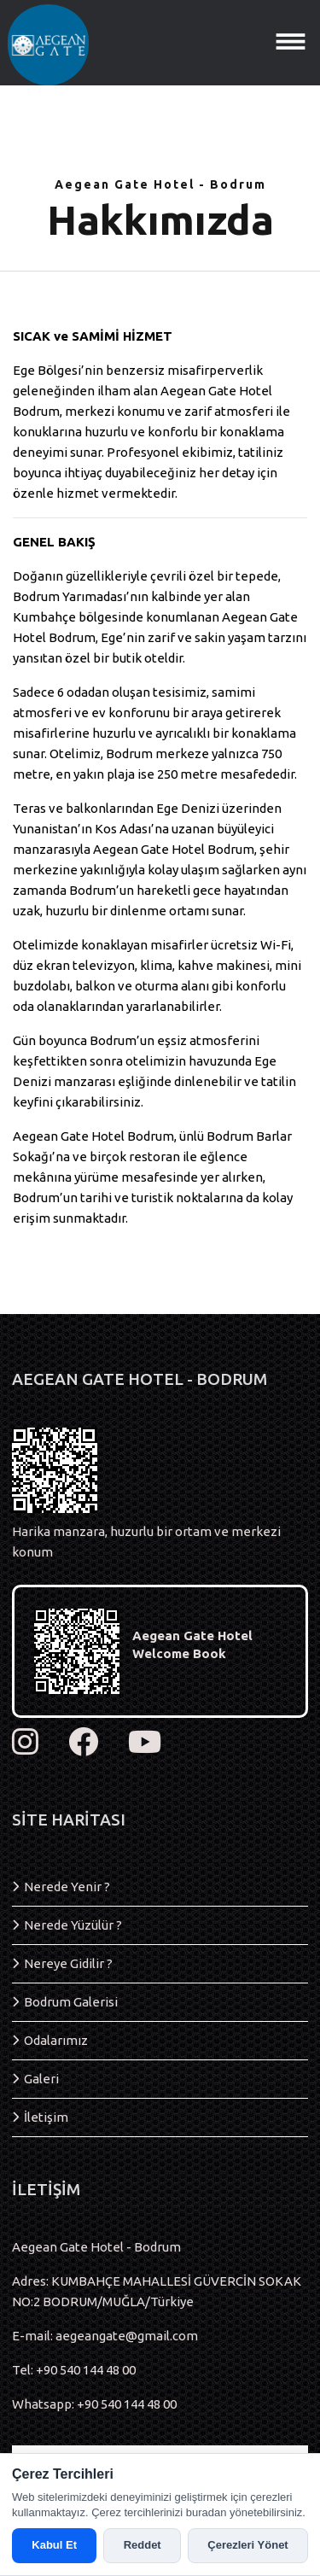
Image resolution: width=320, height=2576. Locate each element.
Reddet (142, 2544)
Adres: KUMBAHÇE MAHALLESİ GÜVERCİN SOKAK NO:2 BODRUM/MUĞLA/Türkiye (156, 2291)
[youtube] (144, 1742)
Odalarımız (56, 2040)
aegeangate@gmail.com (126, 2335)
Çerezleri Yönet (247, 2544)
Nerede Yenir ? (67, 1886)
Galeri (41, 2078)
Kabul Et (54, 2544)
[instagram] (25, 1742)
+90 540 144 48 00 (86, 2370)
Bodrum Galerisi (71, 2002)
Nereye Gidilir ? (68, 1963)
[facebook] (83, 1742)
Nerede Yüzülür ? (73, 1925)
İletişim (46, 2117)
